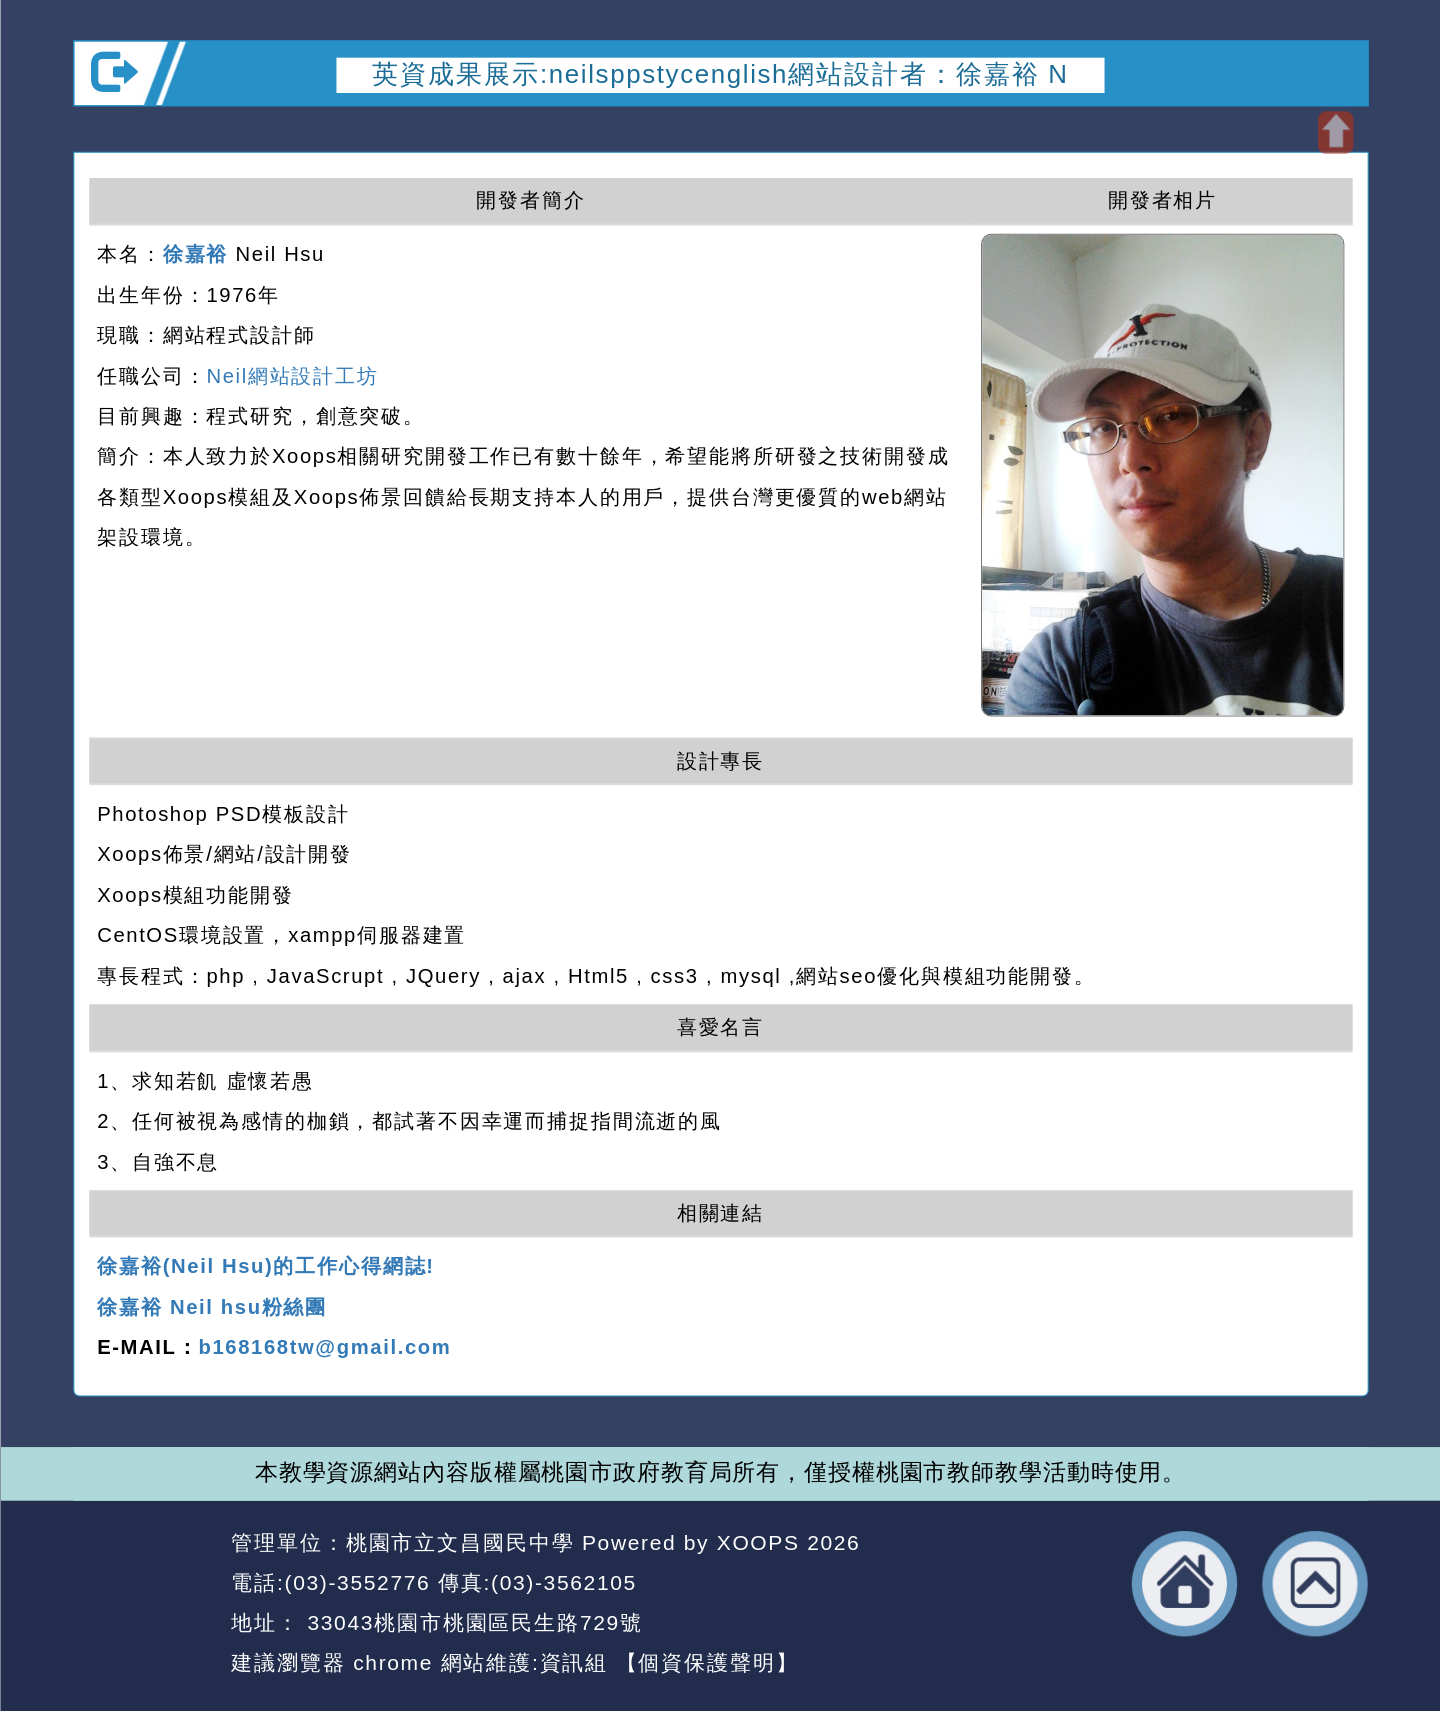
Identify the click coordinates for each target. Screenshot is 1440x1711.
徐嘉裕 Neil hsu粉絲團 (212, 1307)
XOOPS (757, 1542)
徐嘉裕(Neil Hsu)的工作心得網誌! (266, 1266)
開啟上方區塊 (1334, 132)
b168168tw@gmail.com (324, 1347)
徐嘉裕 (195, 253)
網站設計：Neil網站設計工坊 (145, 1604)
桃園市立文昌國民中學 (459, 1542)
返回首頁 (1184, 1583)
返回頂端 (1314, 1583)
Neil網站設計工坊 (292, 375)
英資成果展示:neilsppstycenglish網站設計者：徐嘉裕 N (720, 74)
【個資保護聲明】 (706, 1662)
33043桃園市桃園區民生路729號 (471, 1622)
